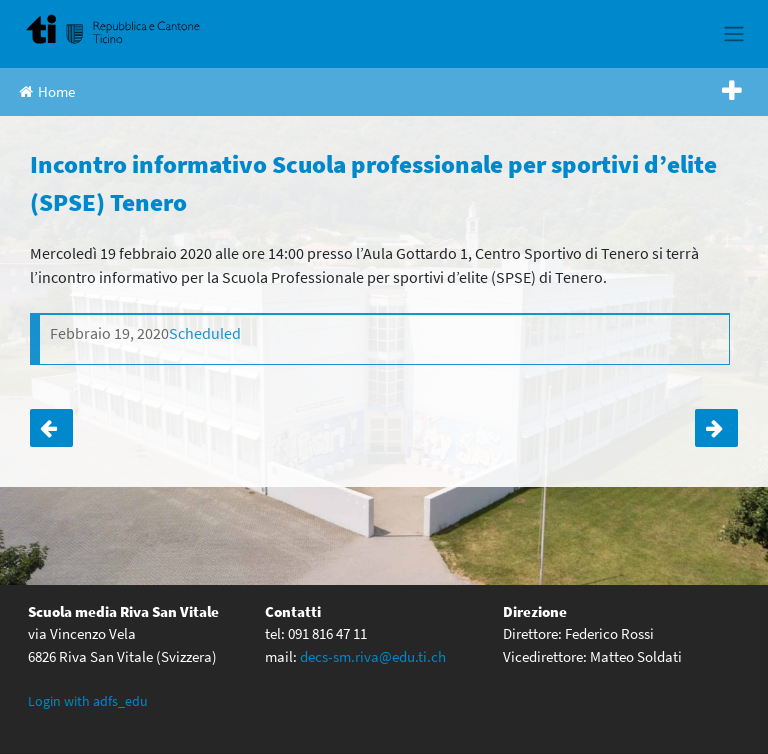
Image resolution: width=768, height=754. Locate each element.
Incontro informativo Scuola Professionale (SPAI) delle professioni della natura (716, 428)
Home (47, 91)
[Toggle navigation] (733, 34)
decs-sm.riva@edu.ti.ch (373, 656)
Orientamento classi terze (51, 428)
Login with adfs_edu (88, 701)
